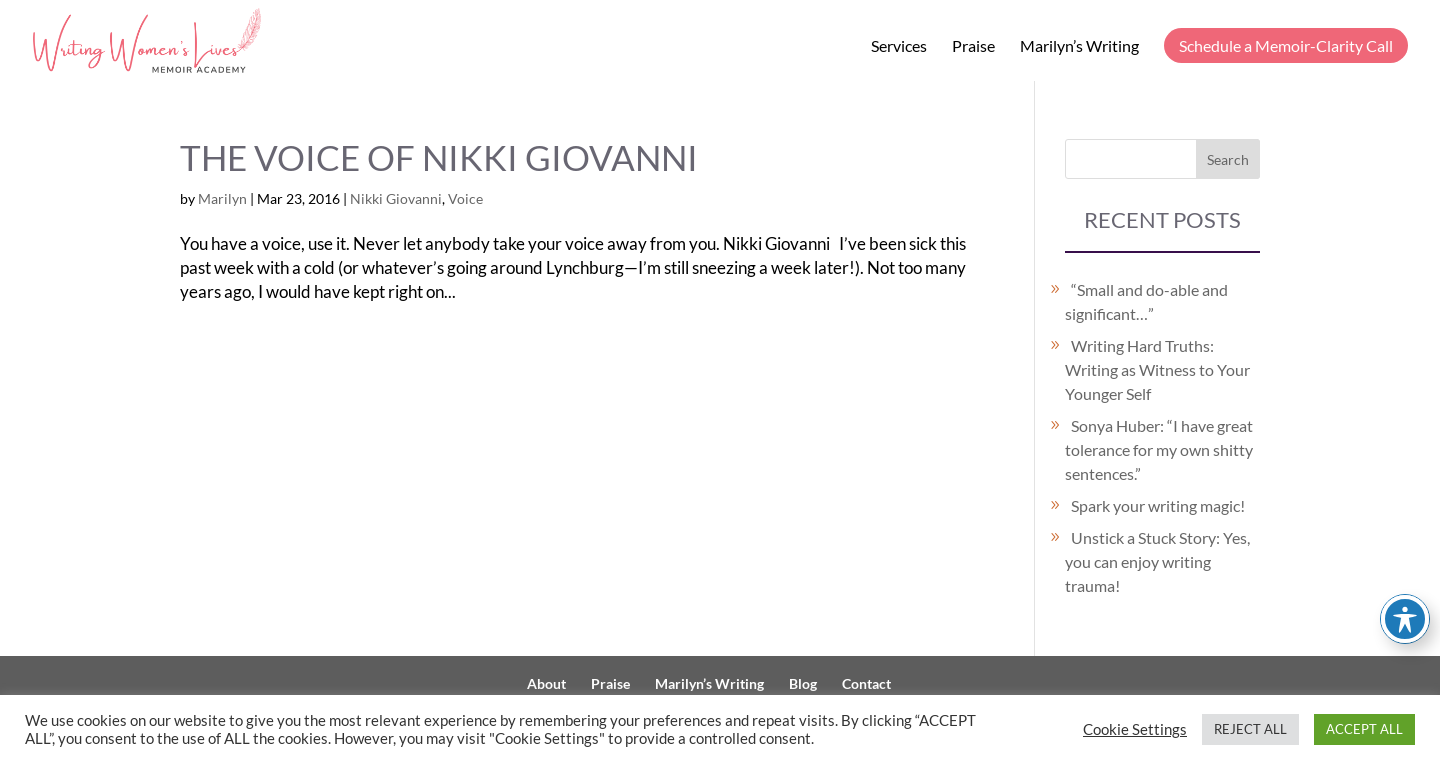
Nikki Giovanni (396, 198)
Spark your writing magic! (1158, 505)
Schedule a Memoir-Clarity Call (1286, 45)
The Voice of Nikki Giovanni (439, 157)
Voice (465, 198)
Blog (803, 683)
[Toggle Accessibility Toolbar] (1405, 619)
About (546, 683)
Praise (973, 47)
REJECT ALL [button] (1250, 729)
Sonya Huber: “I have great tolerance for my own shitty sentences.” (1159, 449)
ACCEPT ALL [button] (1364, 729)
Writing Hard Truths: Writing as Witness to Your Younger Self (1157, 369)
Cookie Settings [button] (1135, 729)
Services (899, 47)
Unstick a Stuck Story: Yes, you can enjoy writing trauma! (1157, 561)
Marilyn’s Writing (1079, 47)
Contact (866, 683)
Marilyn (222, 198)
